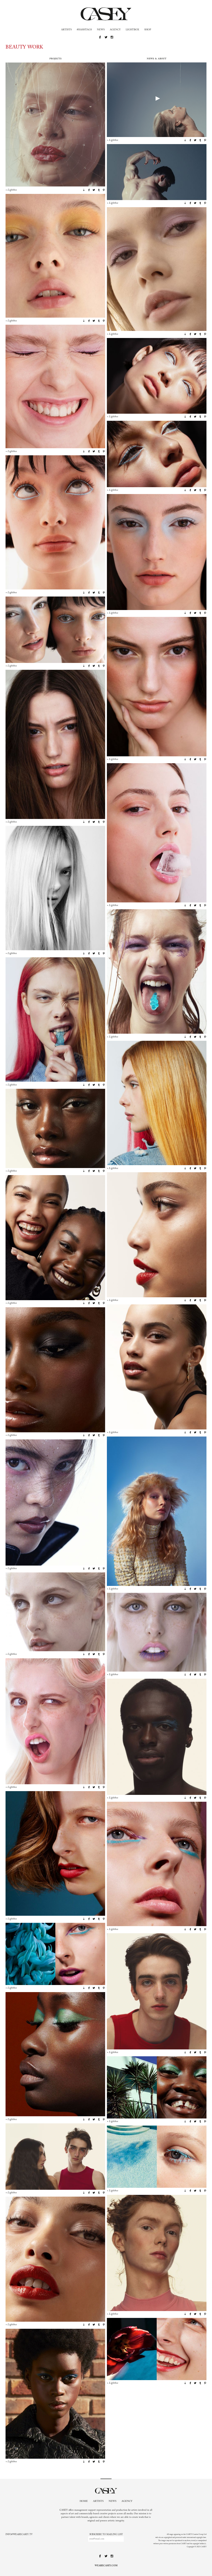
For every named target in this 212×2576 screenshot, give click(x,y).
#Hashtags (84, 30)
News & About (156, 58)
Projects (55, 58)
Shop (147, 30)
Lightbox (132, 30)
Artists (66, 30)
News (101, 30)
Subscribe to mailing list (106, 2535)
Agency (115, 30)
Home (84, 2501)
